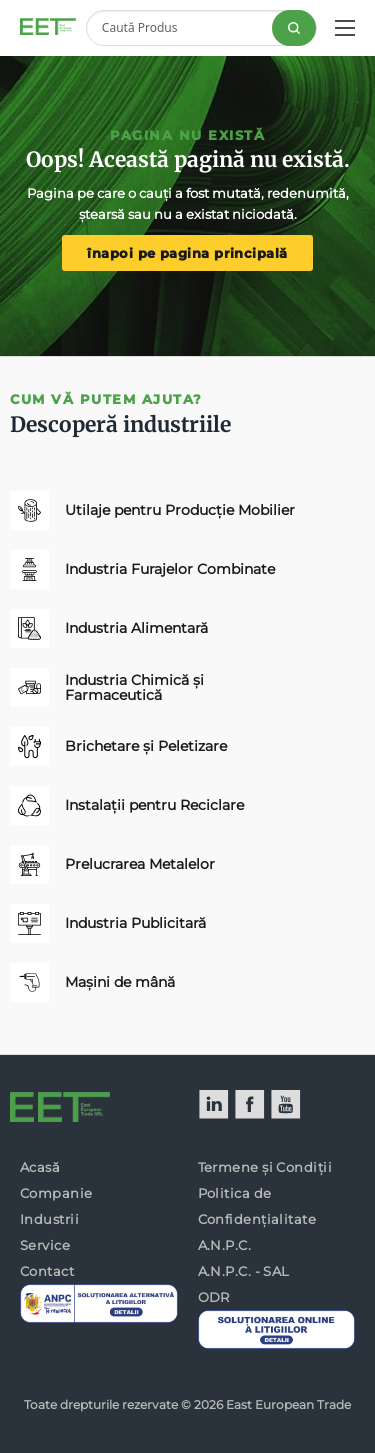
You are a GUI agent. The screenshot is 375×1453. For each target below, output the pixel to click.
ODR (214, 1297)
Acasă (40, 1167)
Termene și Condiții (265, 1167)
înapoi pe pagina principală (187, 253)
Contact (47, 1271)
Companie (56, 1193)
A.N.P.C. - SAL (244, 1271)
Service (45, 1245)
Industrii (49, 1219)
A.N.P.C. (225, 1245)
